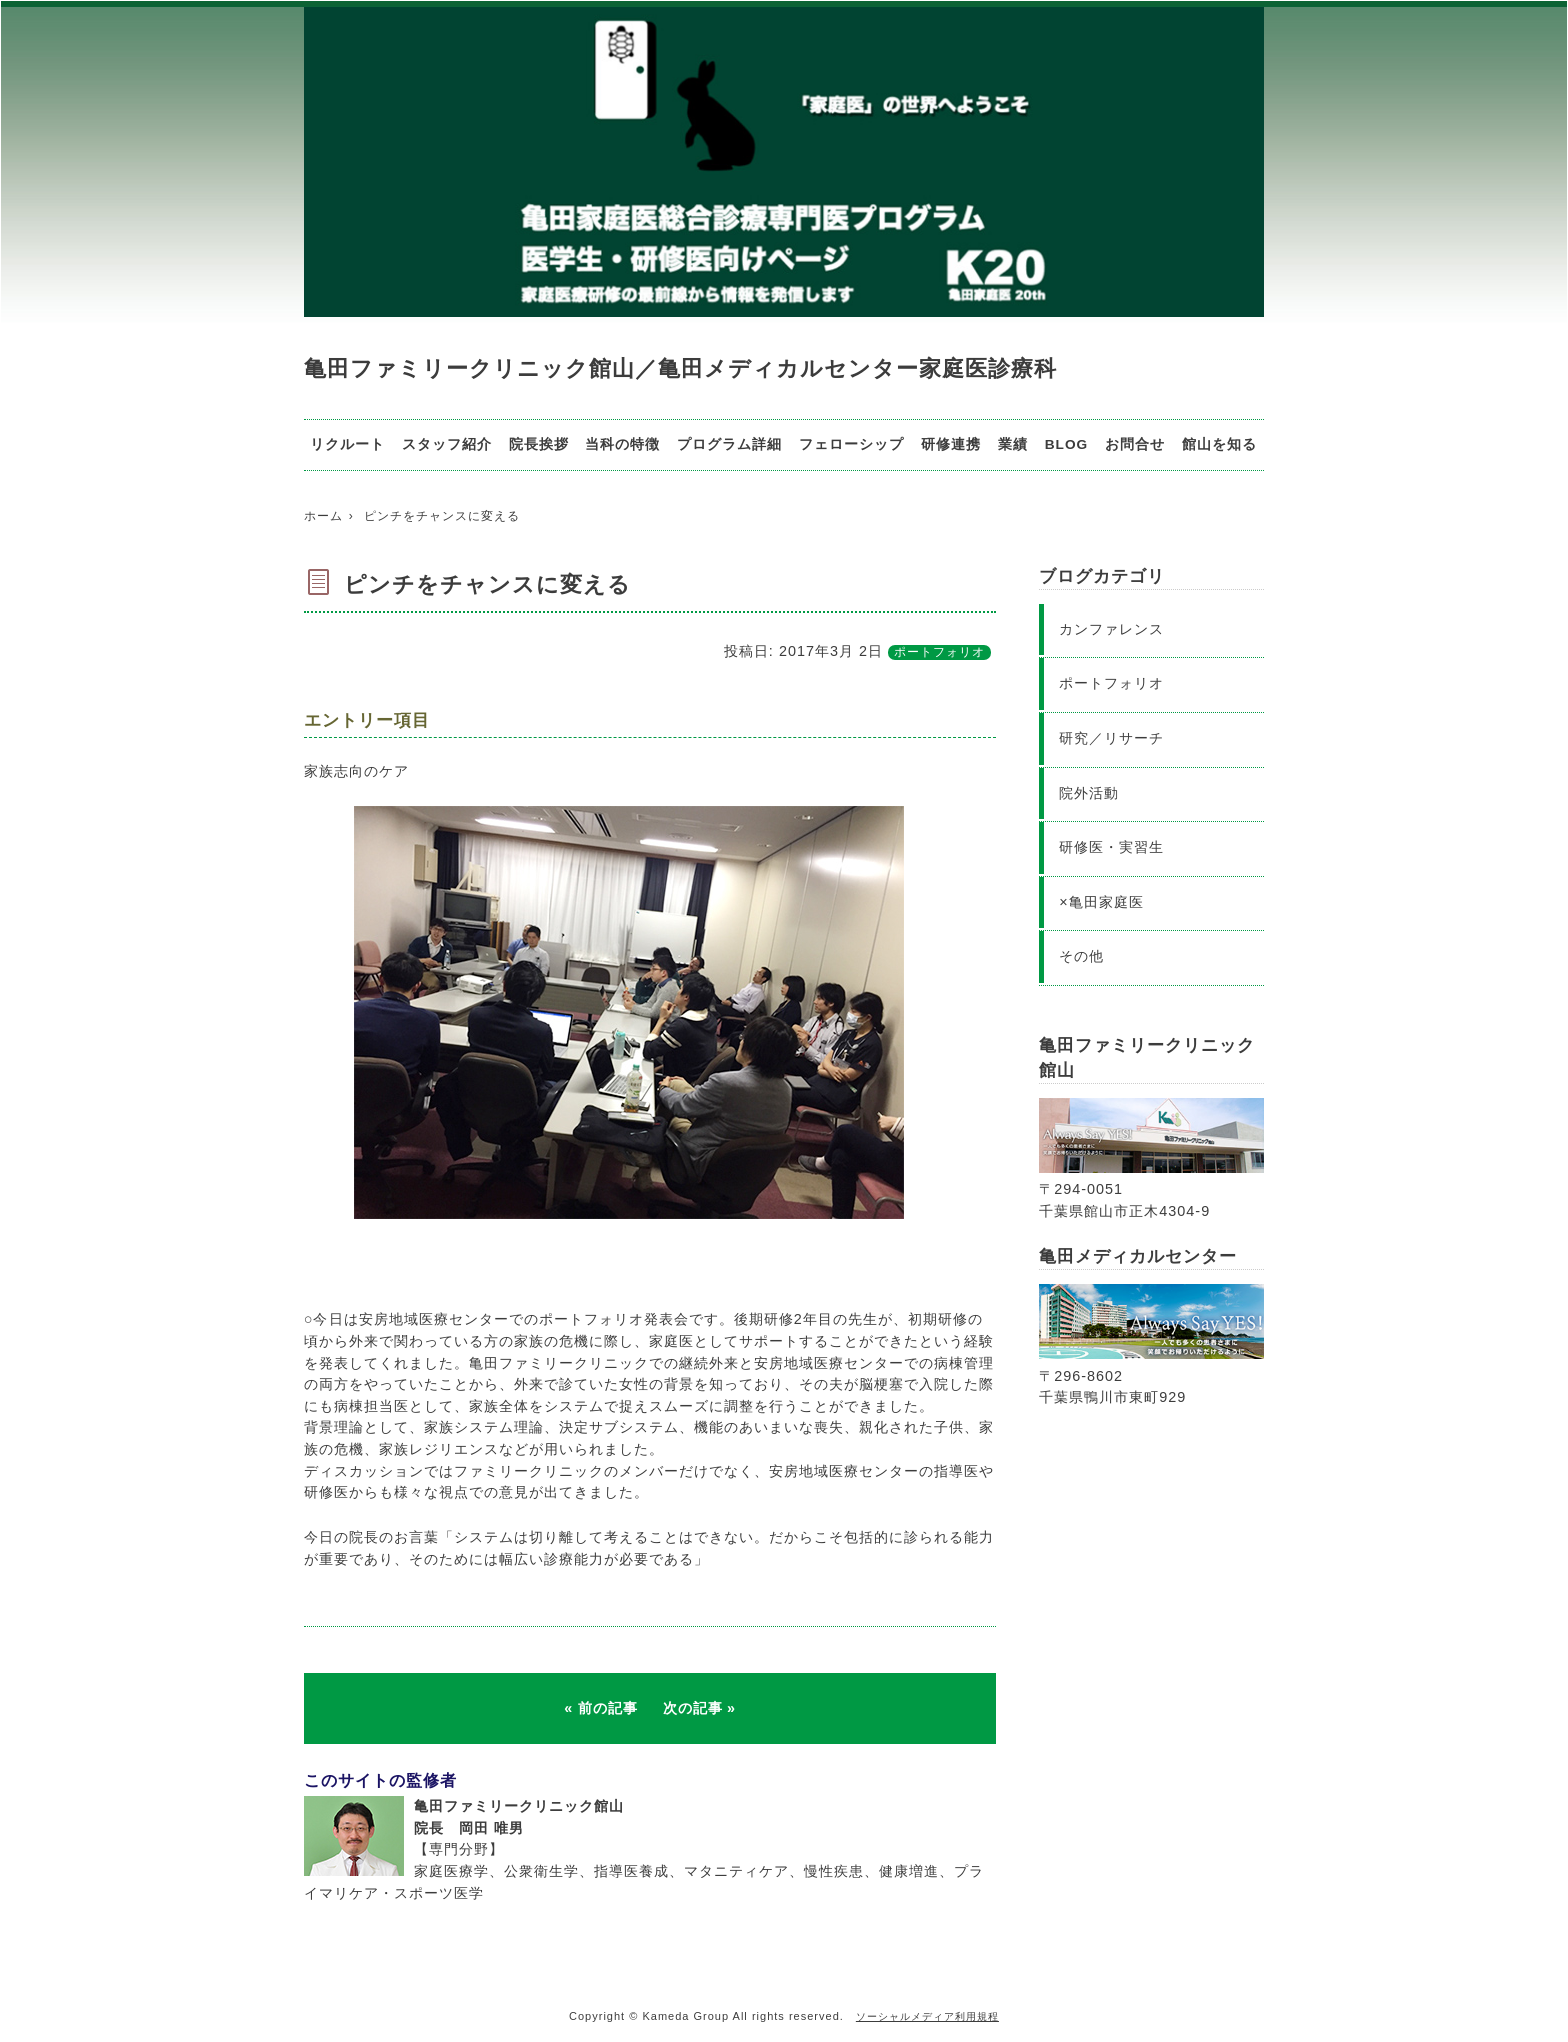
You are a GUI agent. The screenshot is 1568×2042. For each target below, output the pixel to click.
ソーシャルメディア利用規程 (927, 2016)
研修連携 (951, 444)
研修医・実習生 (1111, 847)
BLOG (1067, 444)
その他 (1081, 956)
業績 (1013, 444)
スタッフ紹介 (447, 444)
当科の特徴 (622, 444)
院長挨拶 (539, 444)
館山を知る (1219, 444)
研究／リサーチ (1111, 738)
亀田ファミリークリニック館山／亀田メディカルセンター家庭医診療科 (680, 368)
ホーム (323, 516)
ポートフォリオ (939, 652)
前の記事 (608, 1708)
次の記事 (693, 1708)
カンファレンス (1111, 629)
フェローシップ (851, 444)
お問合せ (1135, 444)
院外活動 (1089, 793)
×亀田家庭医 (1101, 902)
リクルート (347, 444)
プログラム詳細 (729, 444)
